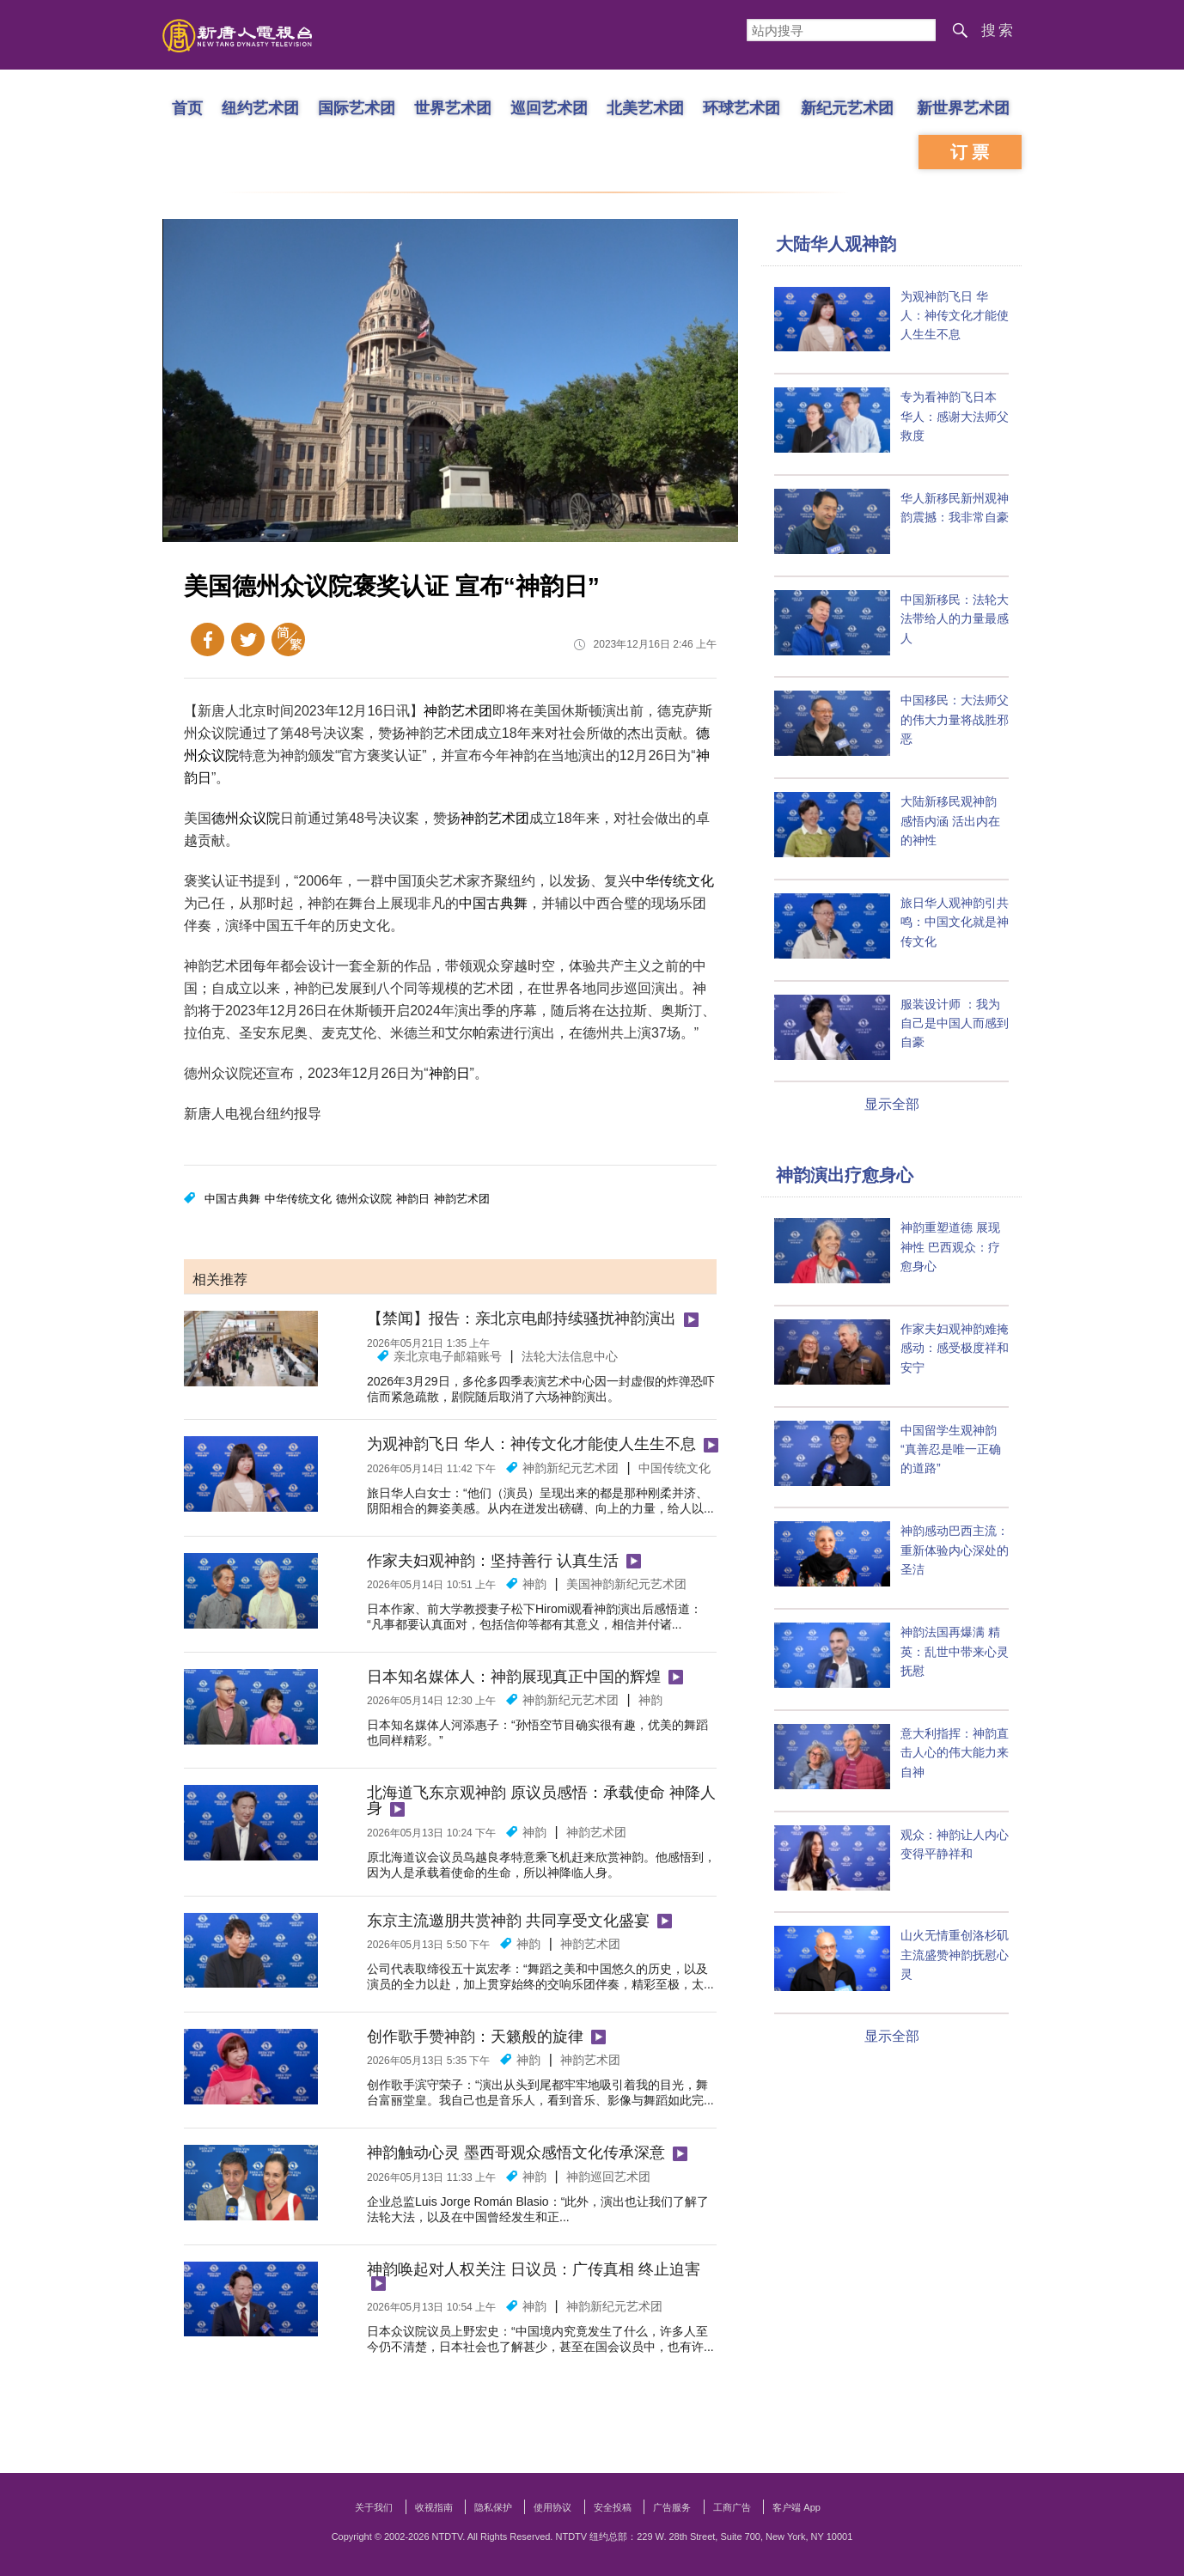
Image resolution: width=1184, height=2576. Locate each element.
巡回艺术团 (549, 107)
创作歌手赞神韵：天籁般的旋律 (475, 2036)
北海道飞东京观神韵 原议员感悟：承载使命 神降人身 (541, 1800)
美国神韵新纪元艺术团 (626, 1584)
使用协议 (552, 2507)
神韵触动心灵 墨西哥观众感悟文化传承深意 (516, 2152)
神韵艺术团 (458, 710)
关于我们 (374, 2507)
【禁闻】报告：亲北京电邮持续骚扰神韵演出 (521, 1318)
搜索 (998, 30)
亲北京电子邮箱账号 (448, 1356)
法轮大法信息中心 (570, 1356)
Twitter (248, 639)
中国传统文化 (674, 1468)
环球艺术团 (741, 107)
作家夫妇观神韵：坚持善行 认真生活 (493, 1560)
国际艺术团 (356, 107)
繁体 (288, 639)
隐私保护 (493, 2507)
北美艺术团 (645, 107)
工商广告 (732, 2507)
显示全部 (891, 1104)
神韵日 (449, 1073)
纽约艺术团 (260, 107)
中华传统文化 (673, 881)
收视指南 (434, 2507)
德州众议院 (245, 818)
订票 (971, 152)
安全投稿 (613, 2507)
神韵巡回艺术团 (608, 2176)
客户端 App (796, 2507)
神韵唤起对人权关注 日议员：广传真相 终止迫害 (533, 2269)
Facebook (207, 639)
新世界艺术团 (963, 107)
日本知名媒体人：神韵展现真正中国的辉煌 (514, 1676)
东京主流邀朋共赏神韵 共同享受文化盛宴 (508, 1920)
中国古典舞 (493, 903)
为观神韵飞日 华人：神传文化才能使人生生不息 (531, 1443)
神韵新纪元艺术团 (570, 1468)
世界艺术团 (452, 107)
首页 (187, 107)
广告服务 (672, 2507)
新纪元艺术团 (847, 107)
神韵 (534, 1584)
